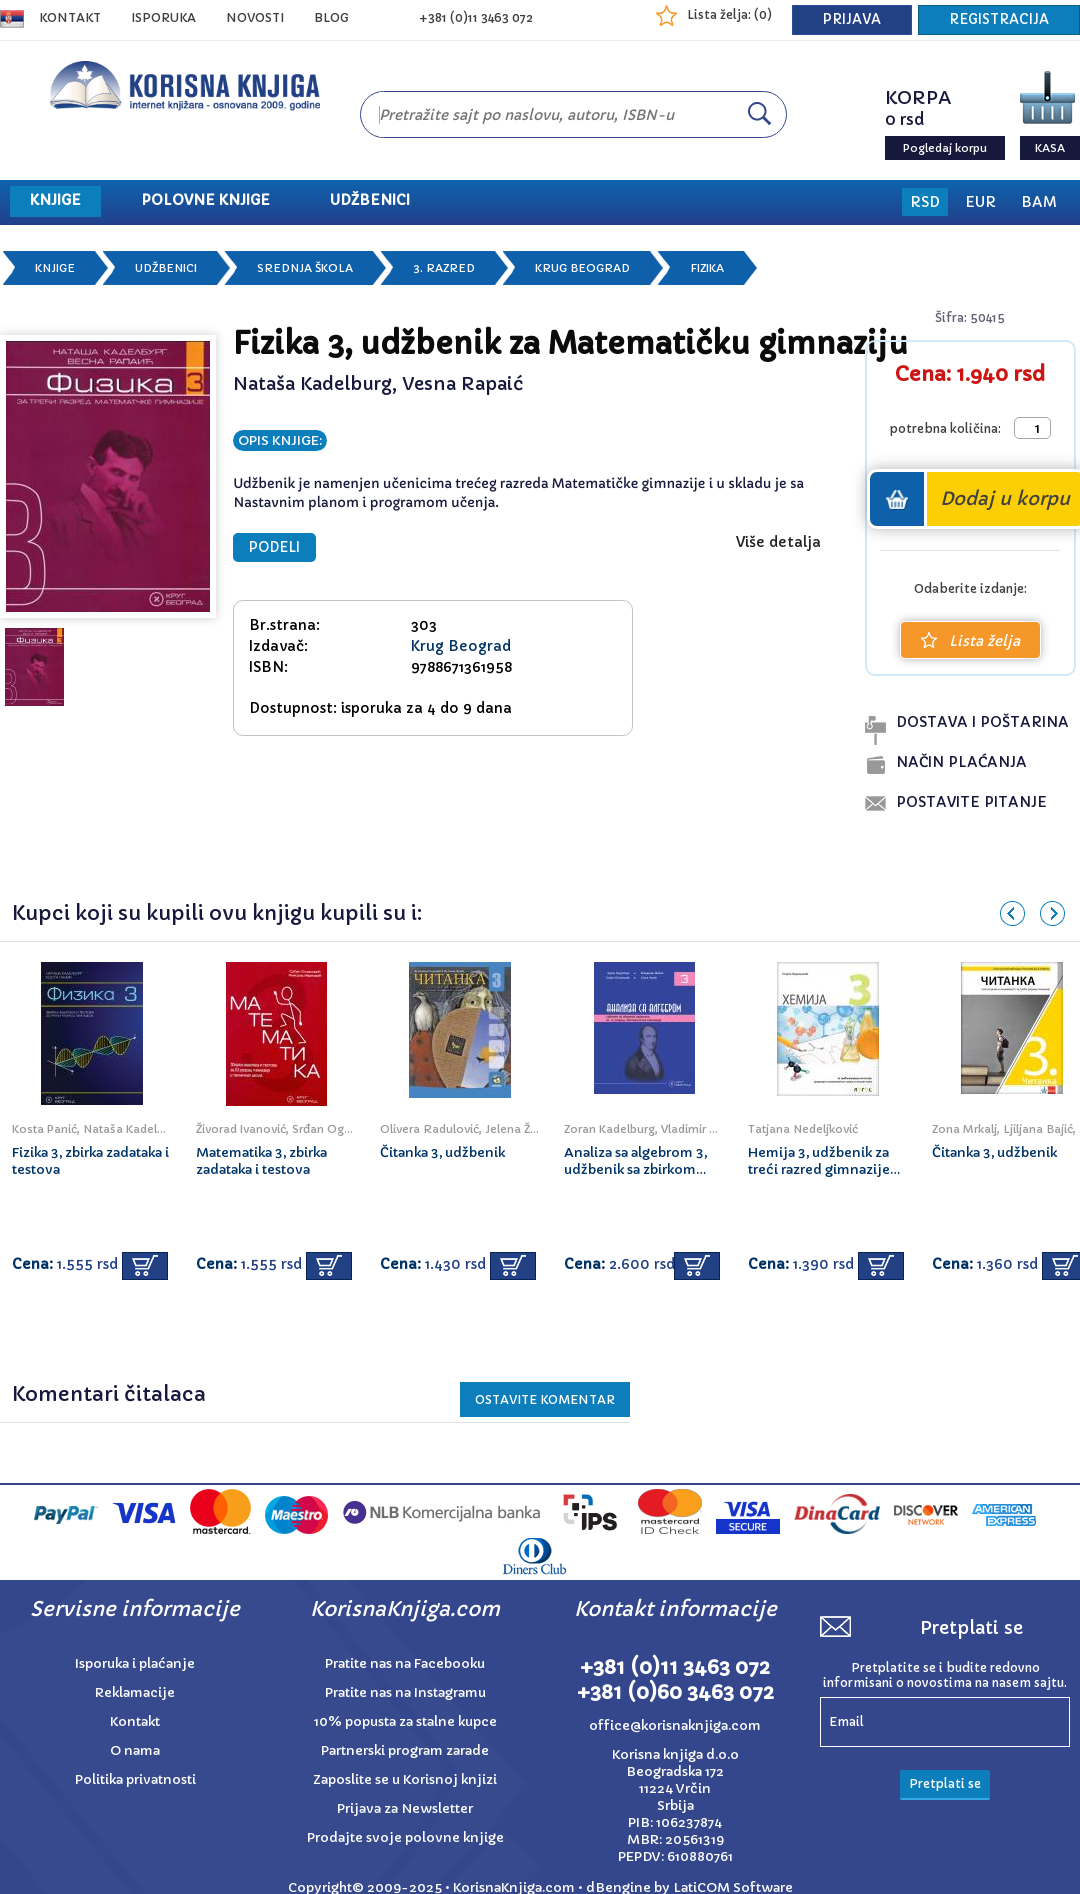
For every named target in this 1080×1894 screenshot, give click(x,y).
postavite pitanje (971, 802)
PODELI (274, 547)
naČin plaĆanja (961, 762)
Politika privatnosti (135, 1779)
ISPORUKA (163, 17)
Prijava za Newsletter (405, 1808)
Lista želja (970, 641)
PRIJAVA (852, 19)
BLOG (331, 17)
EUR (980, 202)
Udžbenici (166, 268)
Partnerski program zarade (405, 1750)
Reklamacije (135, 1692)
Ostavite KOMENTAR (545, 1399)
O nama (135, 1750)
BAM (1039, 202)
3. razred (444, 268)
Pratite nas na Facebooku (405, 1663)
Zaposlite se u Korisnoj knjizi (405, 1779)
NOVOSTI (255, 17)
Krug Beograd (582, 268)
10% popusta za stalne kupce (405, 1721)
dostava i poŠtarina (982, 722)
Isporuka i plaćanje (135, 1663)
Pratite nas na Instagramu (405, 1692)
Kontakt (70, 17)
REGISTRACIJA (999, 19)
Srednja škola (305, 268)
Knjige (55, 268)
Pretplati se (945, 1783)
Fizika (707, 268)
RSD (925, 202)
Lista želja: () (729, 14)
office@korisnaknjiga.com (675, 1725)
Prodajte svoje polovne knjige (405, 1837)
